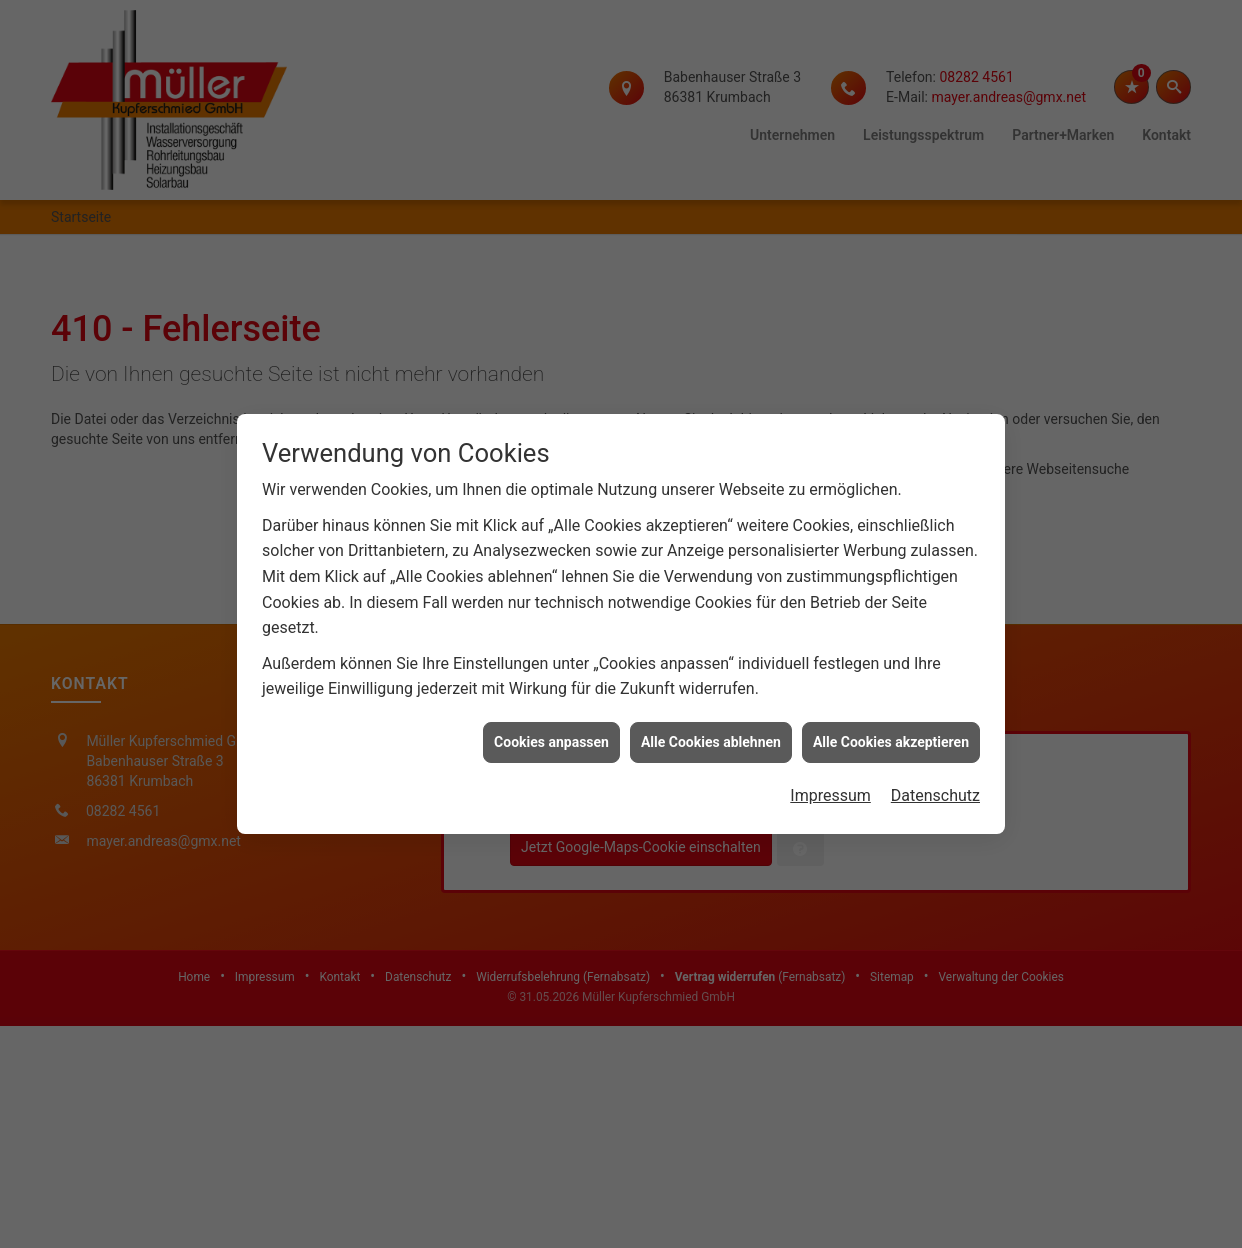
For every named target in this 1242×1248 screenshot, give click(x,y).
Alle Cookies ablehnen (711, 730)
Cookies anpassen (551, 730)
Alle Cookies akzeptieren (891, 730)
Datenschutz (935, 784)
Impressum (830, 784)
